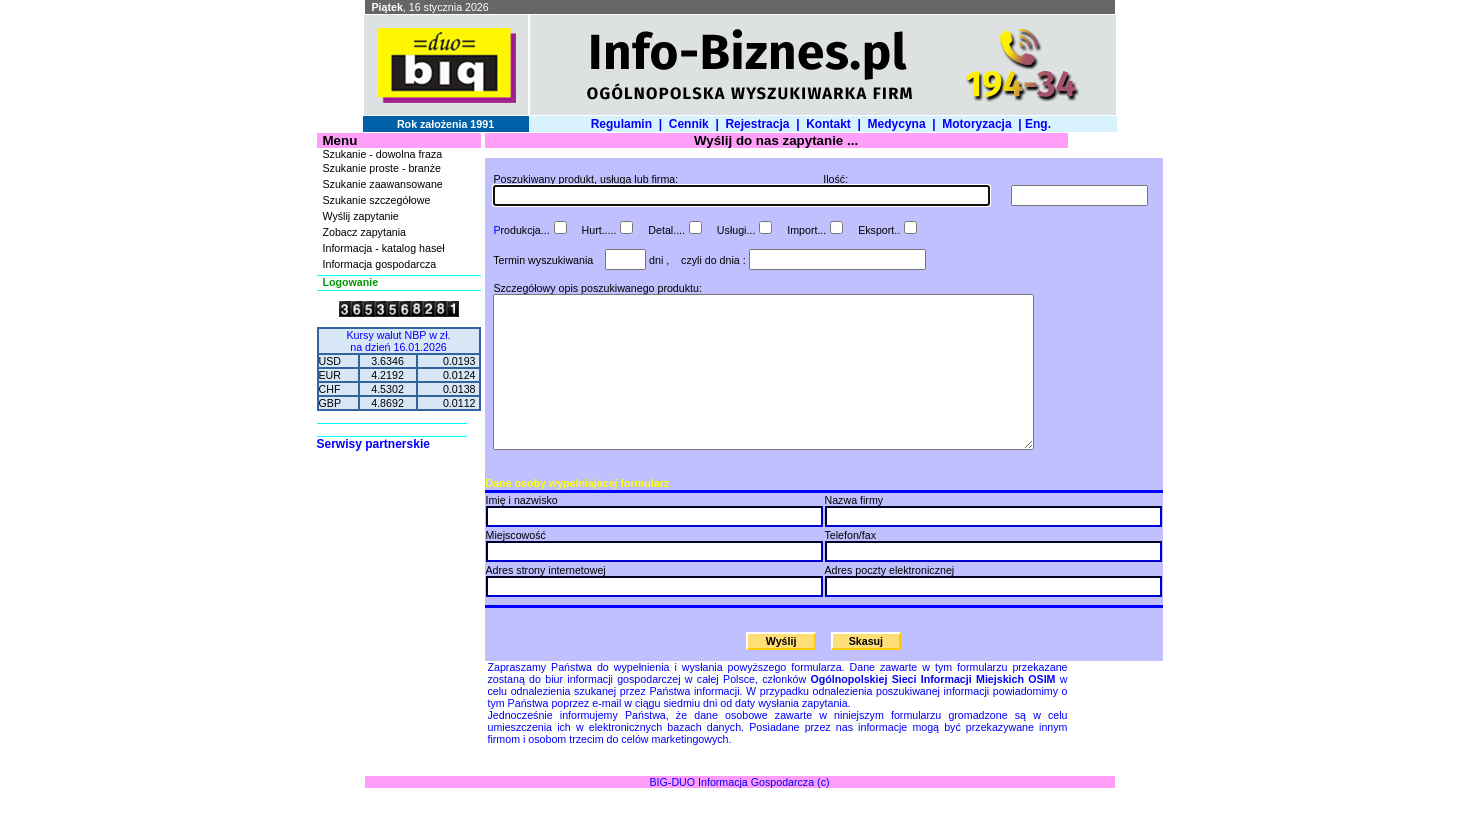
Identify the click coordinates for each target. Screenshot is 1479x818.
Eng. (1041, 124)
